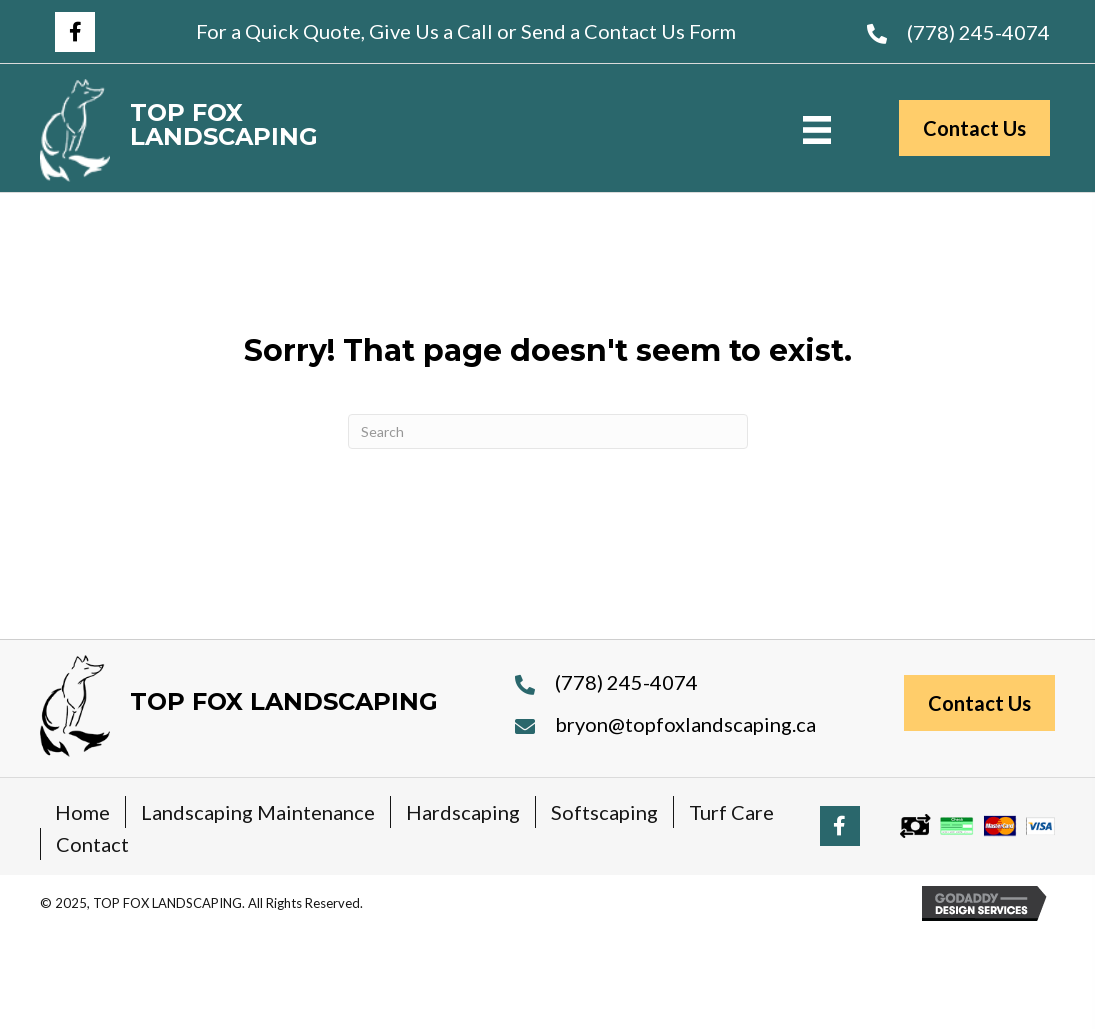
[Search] (548, 431)
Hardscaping (463, 812)
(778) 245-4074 (978, 32)
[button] (75, 32)
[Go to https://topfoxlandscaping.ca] (277, 130)
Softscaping (604, 812)
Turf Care (731, 812)
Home (82, 812)
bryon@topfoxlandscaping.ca (685, 724)
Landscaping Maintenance (258, 812)
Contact (92, 844)
